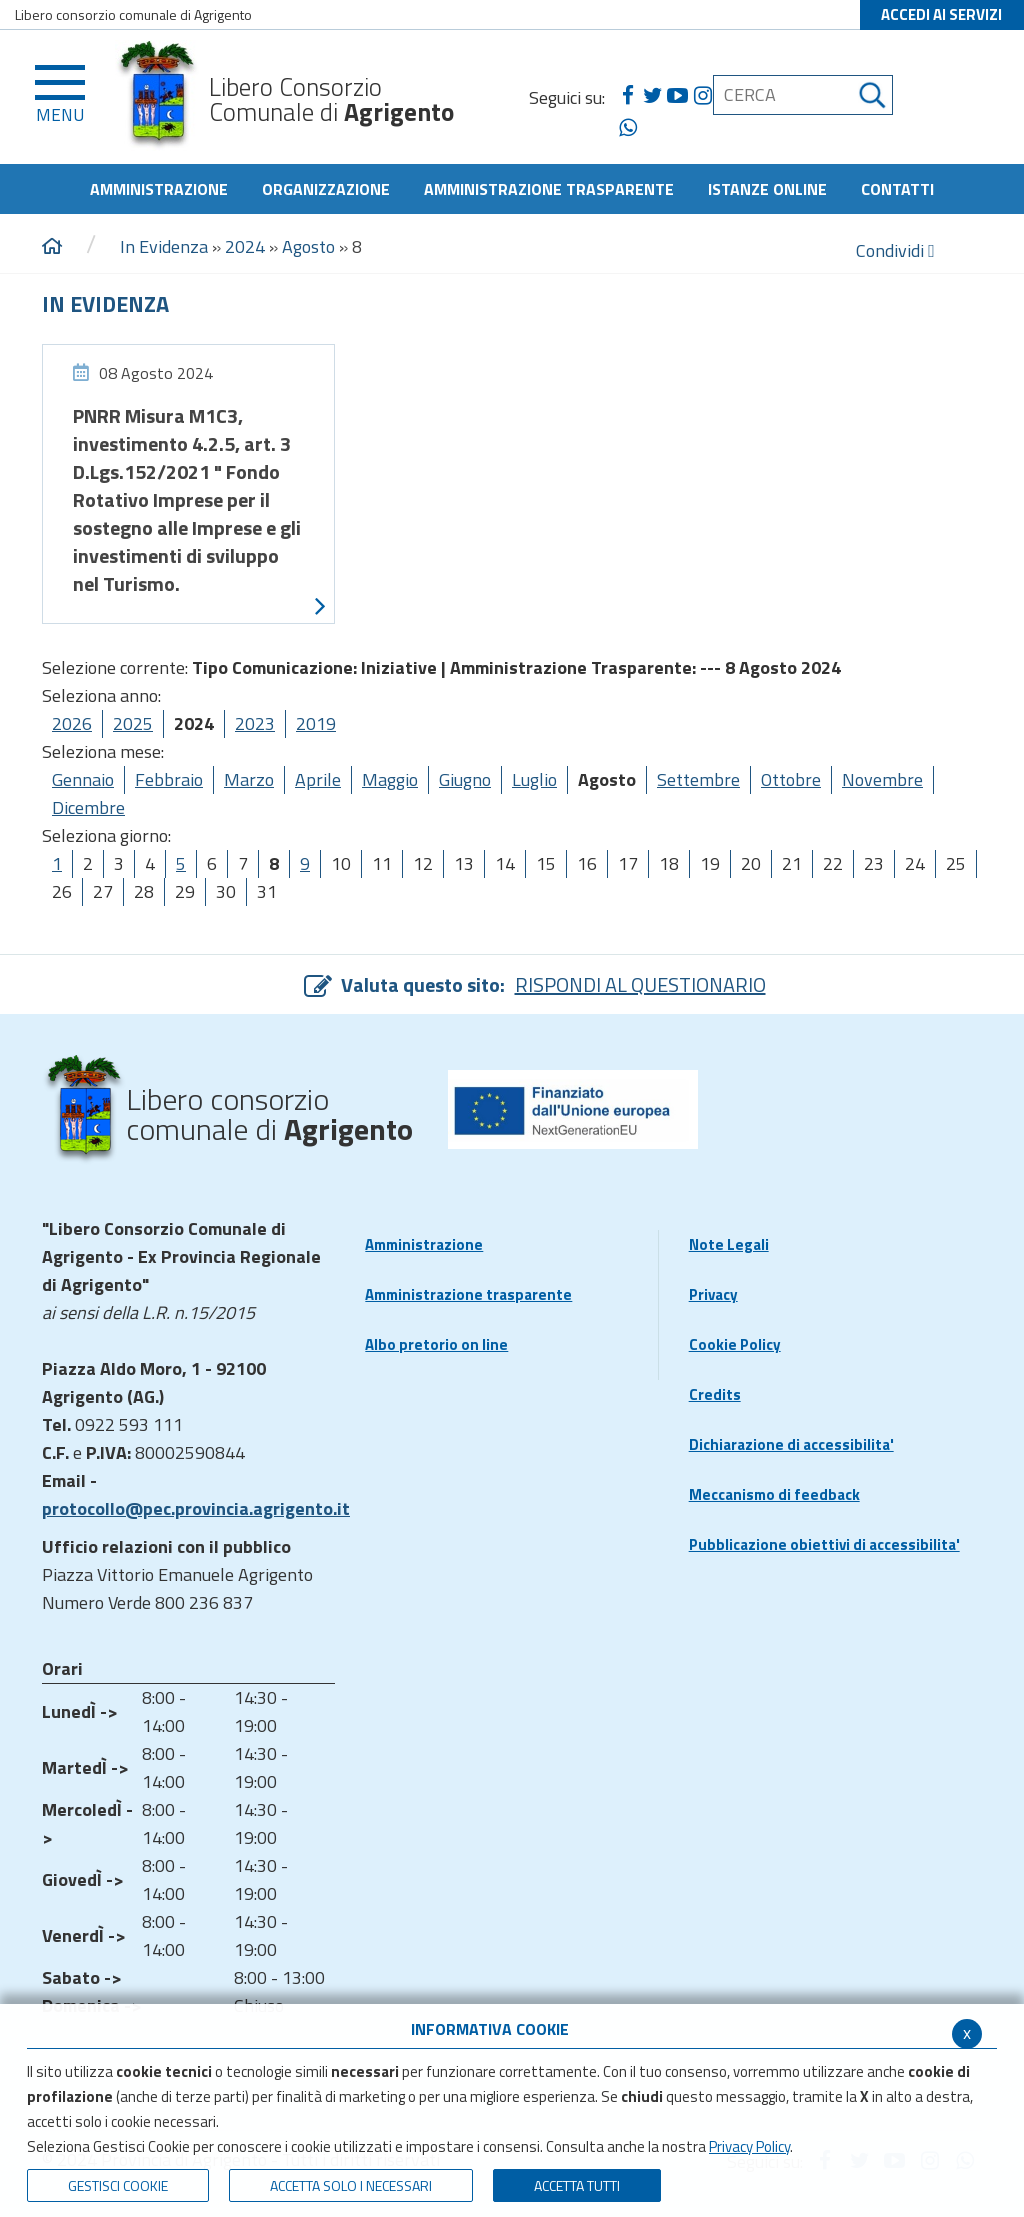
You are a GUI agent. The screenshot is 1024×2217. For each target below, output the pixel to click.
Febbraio (169, 779)
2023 (255, 723)
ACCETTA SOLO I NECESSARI (351, 2185)
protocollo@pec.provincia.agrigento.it (196, 1508)
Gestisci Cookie (118, 2185)
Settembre (698, 779)
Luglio (534, 779)
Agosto (308, 246)
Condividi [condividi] (895, 250)
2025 (133, 723)
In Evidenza (164, 246)
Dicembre (88, 807)
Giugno (465, 779)
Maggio (390, 779)
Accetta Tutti (577, 2185)
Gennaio (83, 779)
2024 (245, 246)
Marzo (249, 779)
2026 (72, 723)
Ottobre (791, 779)
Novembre (882, 779)
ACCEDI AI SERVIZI (941, 14)
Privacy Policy (749, 2146)
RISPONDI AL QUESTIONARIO (640, 984)
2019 (316, 723)
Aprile (318, 779)
